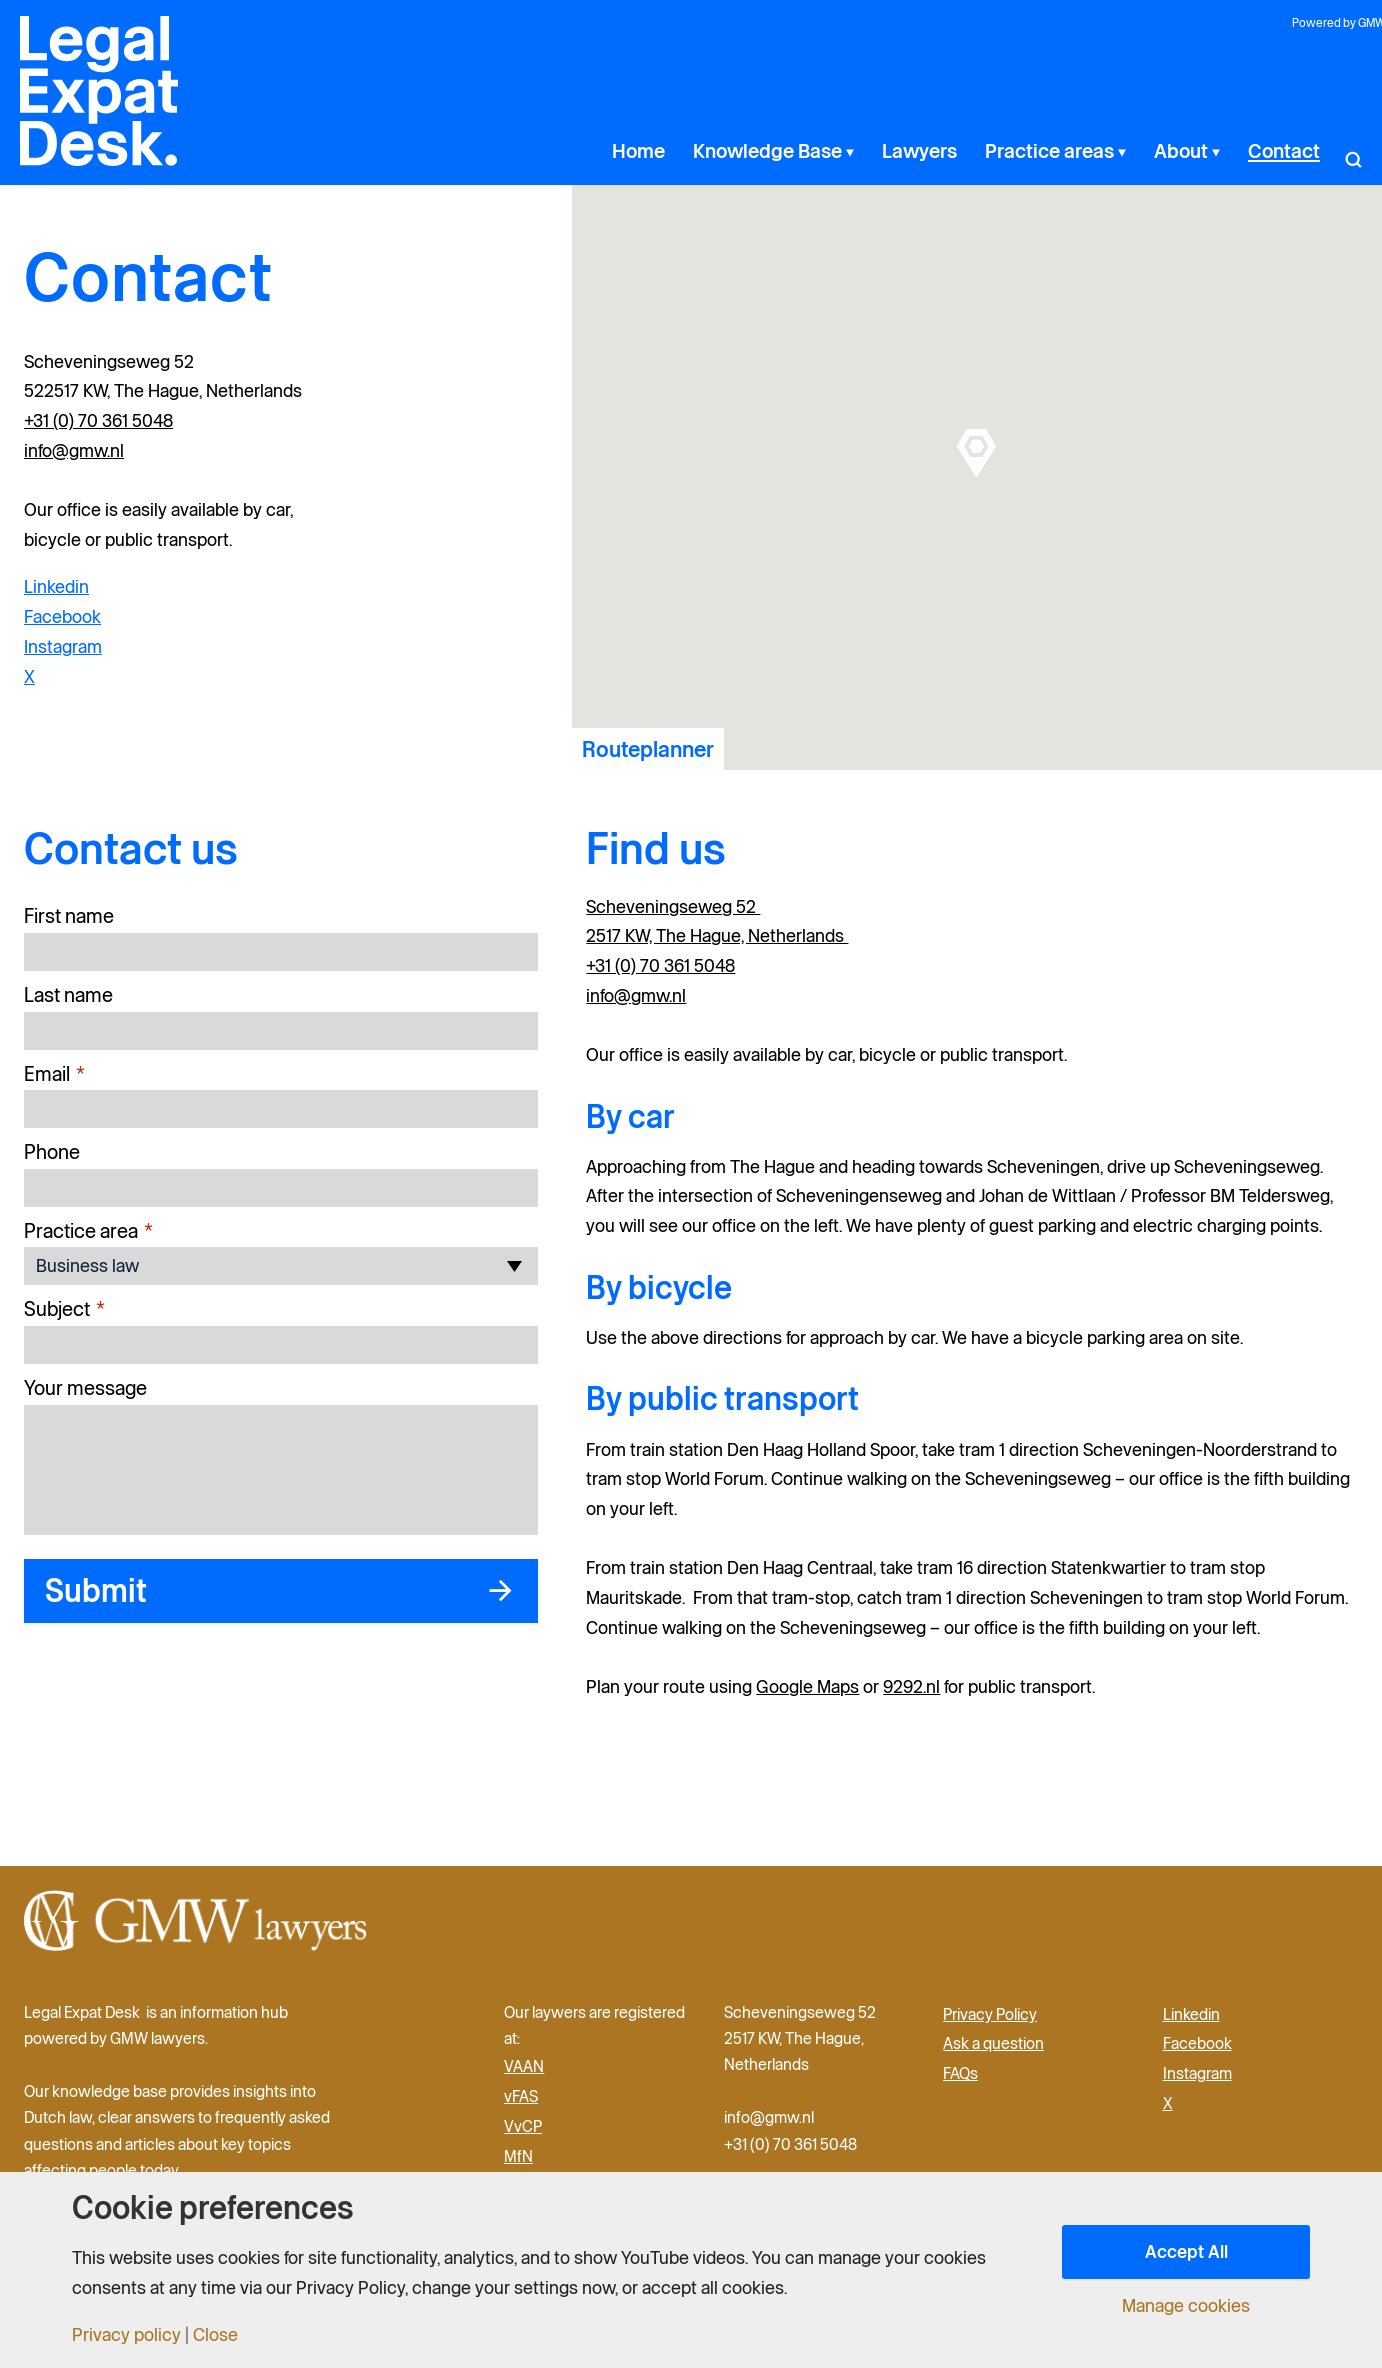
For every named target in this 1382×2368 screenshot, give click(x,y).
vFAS (521, 2096)
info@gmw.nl (74, 450)
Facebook (62, 616)
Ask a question (993, 2043)
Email (54, 1074)
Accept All (1186, 2251)
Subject (64, 1309)
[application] (902, 151)
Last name (68, 995)
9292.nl (911, 1686)
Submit (96, 1590)
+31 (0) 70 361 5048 (98, 420)
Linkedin (56, 586)
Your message (85, 1388)
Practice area (88, 1231)
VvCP (523, 2126)
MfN (518, 2156)
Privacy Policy (990, 2014)
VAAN (524, 2066)
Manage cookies (1186, 2306)
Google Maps (807, 1686)
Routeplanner (648, 749)
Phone (52, 1152)
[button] (1353, 151)
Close (215, 2335)
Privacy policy (126, 2335)
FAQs (960, 2073)
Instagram (63, 646)
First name (69, 916)
